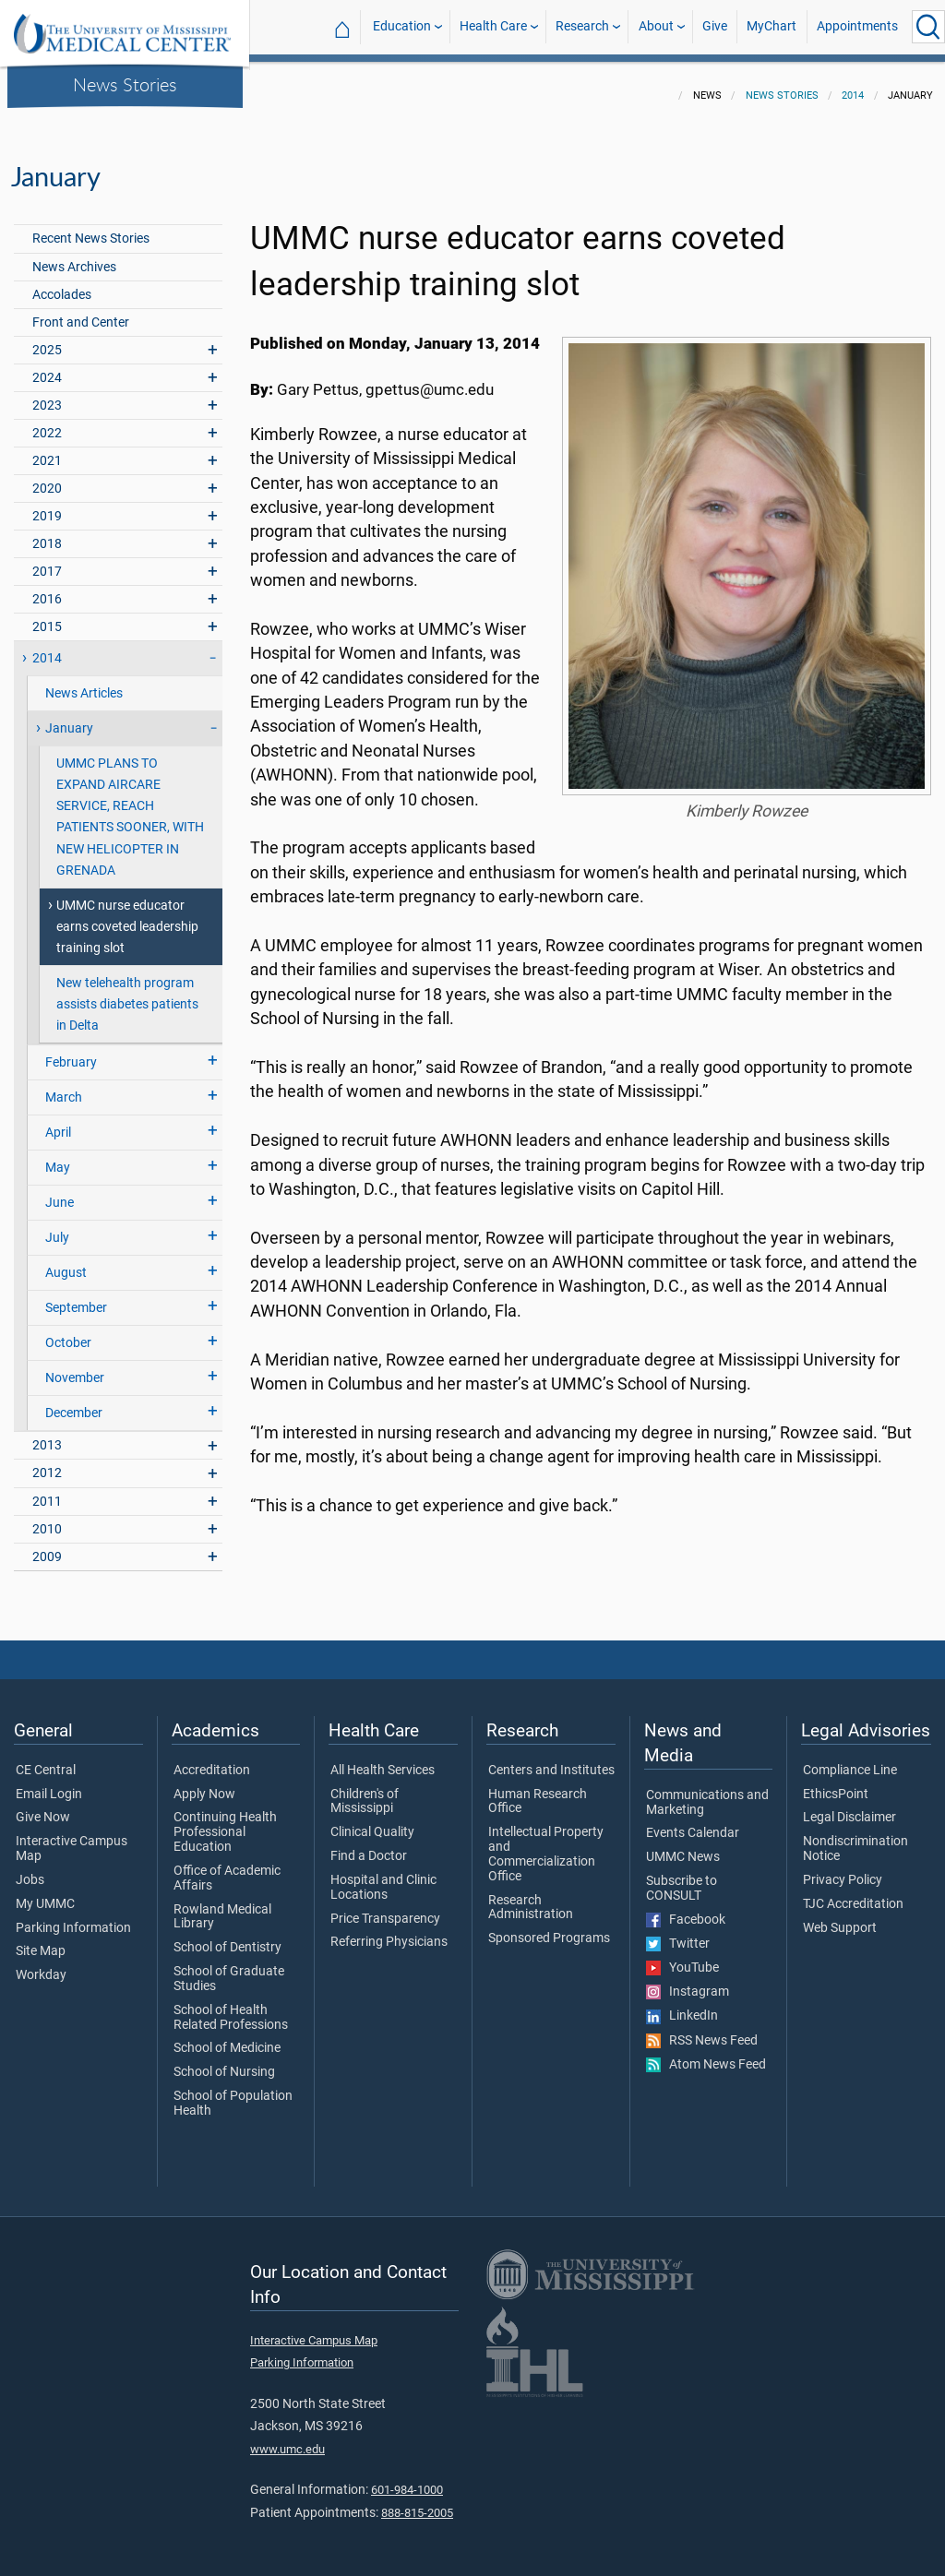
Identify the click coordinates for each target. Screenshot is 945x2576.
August (66, 1262)
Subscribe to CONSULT (681, 1877)
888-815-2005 (417, 2502)
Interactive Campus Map (71, 1838)
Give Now (43, 1806)
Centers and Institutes (551, 1759)
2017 (47, 560)
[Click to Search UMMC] (928, 26)
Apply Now (204, 1783)
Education (402, 26)
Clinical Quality (372, 1821)
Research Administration (530, 1897)
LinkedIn (682, 2005)
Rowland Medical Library (222, 1906)
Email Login (49, 1783)
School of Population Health (233, 2092)
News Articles (84, 682)
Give (714, 26)
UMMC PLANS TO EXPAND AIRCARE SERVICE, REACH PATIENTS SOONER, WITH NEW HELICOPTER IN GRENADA (130, 805)
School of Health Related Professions (230, 2006)
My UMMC (45, 1893)
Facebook (685, 1909)
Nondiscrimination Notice (855, 1838)
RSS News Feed (702, 2029)
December (73, 1402)
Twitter (678, 1933)
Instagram (687, 1981)
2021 (47, 450)
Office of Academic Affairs (227, 1867)
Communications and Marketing (707, 1792)
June (59, 1191)
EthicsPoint (835, 1783)
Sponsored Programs (549, 1927)
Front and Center (80, 311)
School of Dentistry (227, 1936)
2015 (47, 616)
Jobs (30, 1869)
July (57, 1226)
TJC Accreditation (853, 1893)
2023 (47, 394)
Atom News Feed (706, 2053)
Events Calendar (692, 1822)
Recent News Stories (91, 227)
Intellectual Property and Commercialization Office (546, 1843)
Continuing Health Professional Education (225, 1821)
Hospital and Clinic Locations (383, 1876)
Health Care (493, 26)
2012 (47, 1462)
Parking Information (73, 1917)
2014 (853, 84)
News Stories (125, 84)
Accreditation (211, 1759)
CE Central (46, 1759)
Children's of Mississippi (364, 1791)
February (71, 1051)
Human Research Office (537, 1791)
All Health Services (382, 1759)
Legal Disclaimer (849, 1806)
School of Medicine (227, 2037)
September (76, 1297)
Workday (41, 1964)
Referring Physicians (389, 1931)
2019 (47, 505)
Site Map (41, 1940)
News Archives (74, 256)
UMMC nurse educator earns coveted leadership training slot (127, 916)
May (57, 1156)
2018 (47, 533)
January (69, 717)
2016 (47, 588)
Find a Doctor (368, 1845)
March (63, 1086)
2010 (47, 1518)
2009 (47, 1546)
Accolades (61, 284)
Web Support (840, 1917)
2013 (47, 1434)
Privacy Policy (842, 1869)
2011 (47, 1490)
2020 (47, 477)
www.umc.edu (287, 2438)
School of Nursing (224, 2061)
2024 (47, 367)
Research (582, 26)
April (58, 1121)
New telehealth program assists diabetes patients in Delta (127, 993)
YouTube (682, 1957)
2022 (47, 422)
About (656, 26)
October (68, 1332)
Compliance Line (850, 1759)
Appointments (857, 26)
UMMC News (683, 1846)
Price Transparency (385, 1908)
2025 (47, 339)
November (74, 1367)
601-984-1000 (407, 2479)
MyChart (771, 26)
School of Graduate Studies (228, 1968)
